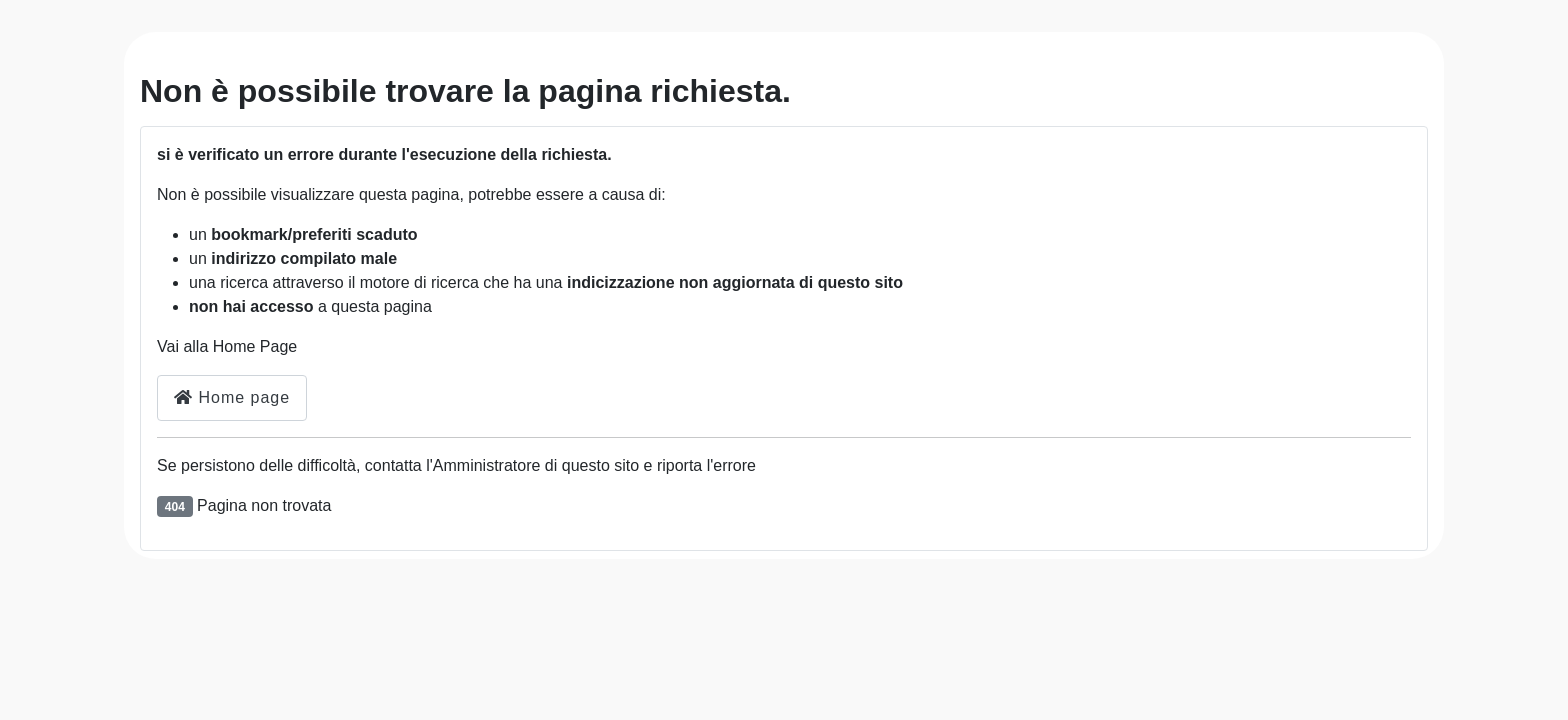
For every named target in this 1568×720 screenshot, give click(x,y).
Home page (232, 397)
